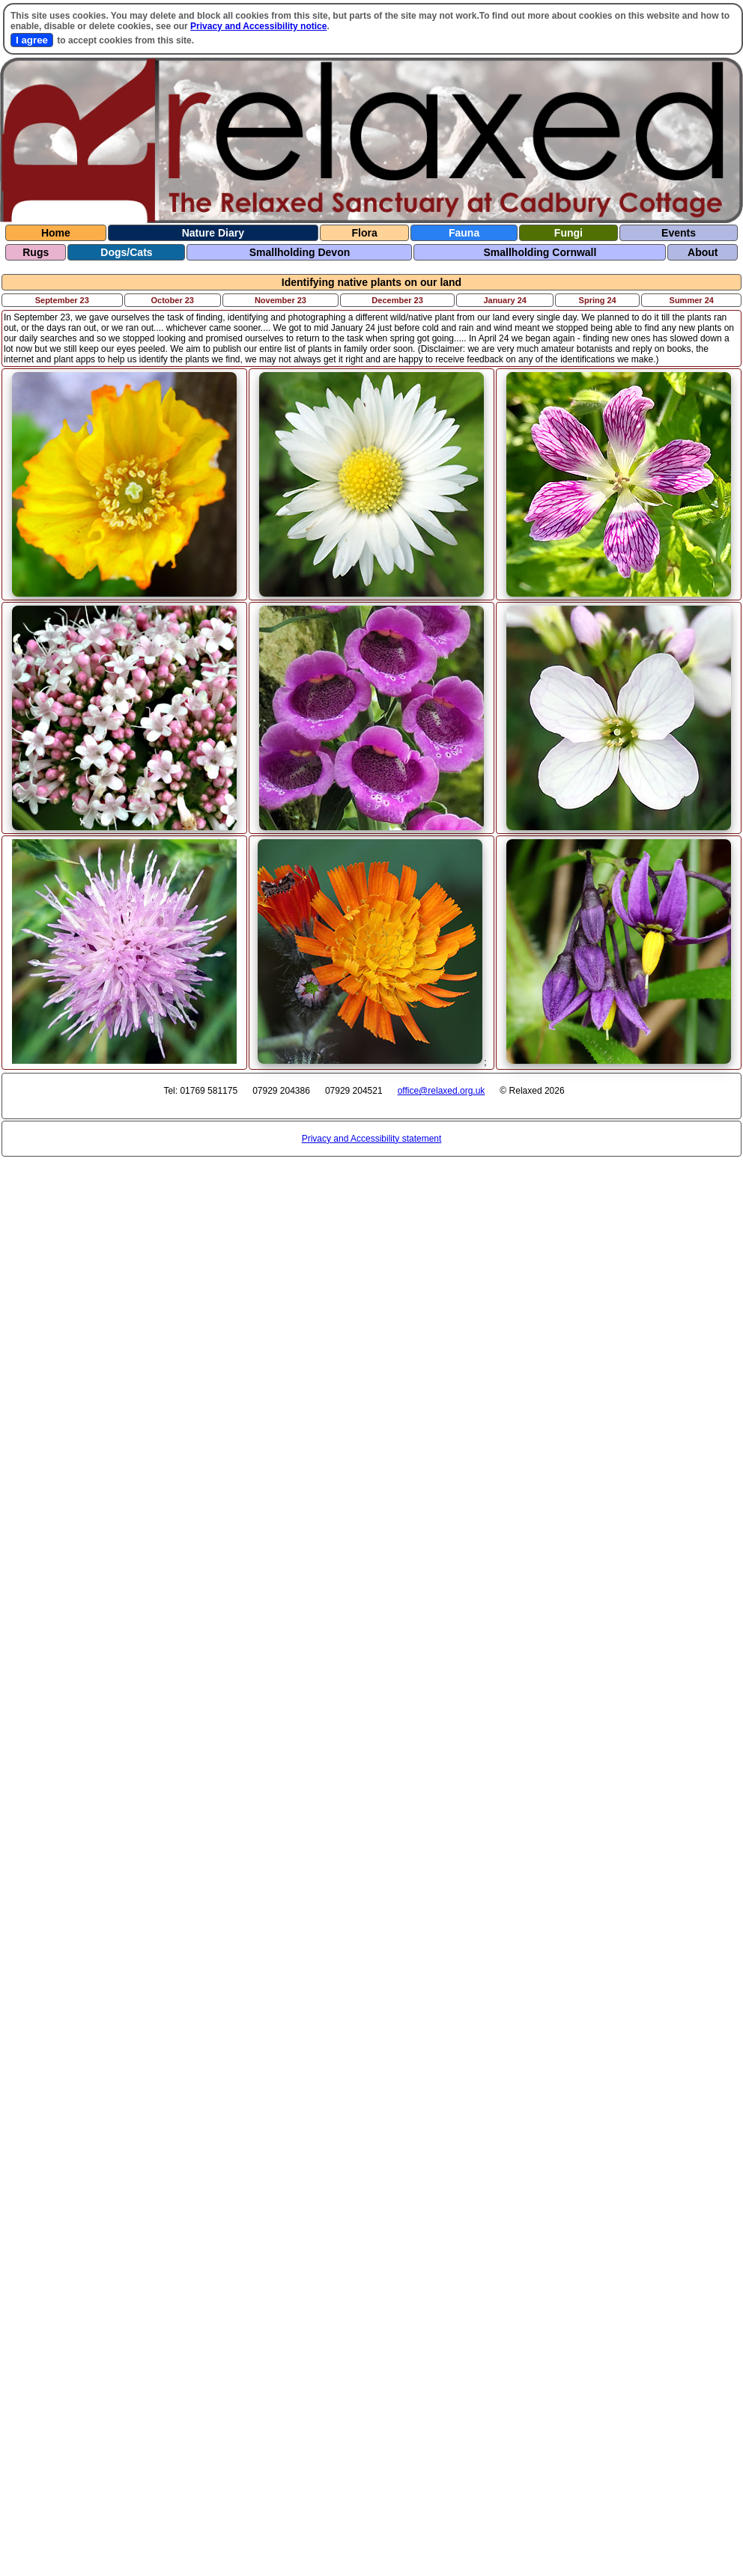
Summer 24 (692, 300)
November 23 (280, 300)
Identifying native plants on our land (371, 282)
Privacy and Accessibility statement (372, 1138)
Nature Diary (213, 233)
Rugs (35, 252)
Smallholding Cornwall (540, 252)
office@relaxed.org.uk (441, 1090)
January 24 (504, 300)
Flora (364, 233)
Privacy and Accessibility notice (258, 26)
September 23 (62, 300)
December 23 (397, 300)
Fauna (464, 233)
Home (55, 233)
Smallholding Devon (300, 252)
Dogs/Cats (126, 252)
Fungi (568, 233)
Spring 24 (597, 300)
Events (678, 233)
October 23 (172, 300)
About (703, 252)
